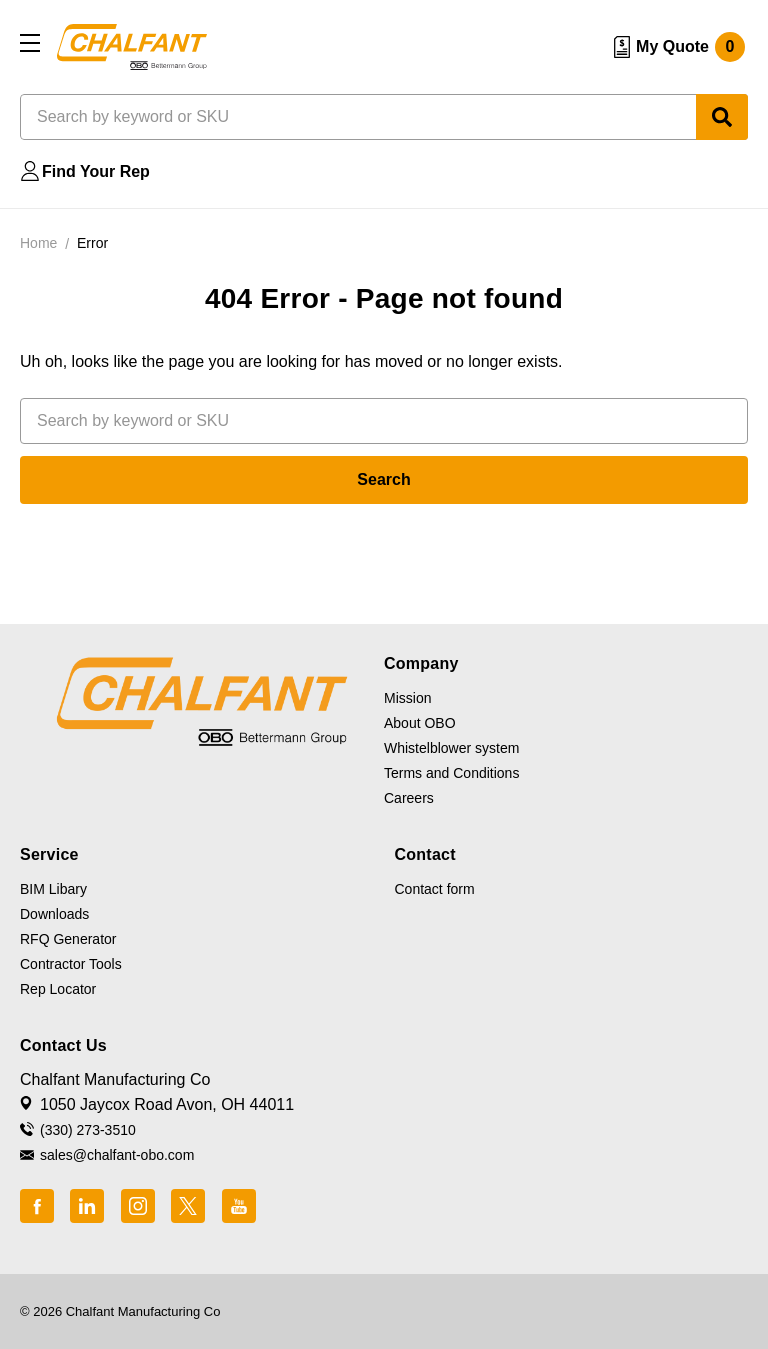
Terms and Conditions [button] (451, 773)
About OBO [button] (420, 723)
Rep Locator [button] (58, 989)
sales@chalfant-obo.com (117, 1155)
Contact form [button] (435, 889)
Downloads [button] (54, 914)
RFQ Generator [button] (68, 939)
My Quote (690, 47)
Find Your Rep (96, 171)
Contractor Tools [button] (71, 964)
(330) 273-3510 (88, 1130)
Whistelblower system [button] (451, 748)
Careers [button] (409, 798)
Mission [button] (407, 698)
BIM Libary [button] (53, 889)
